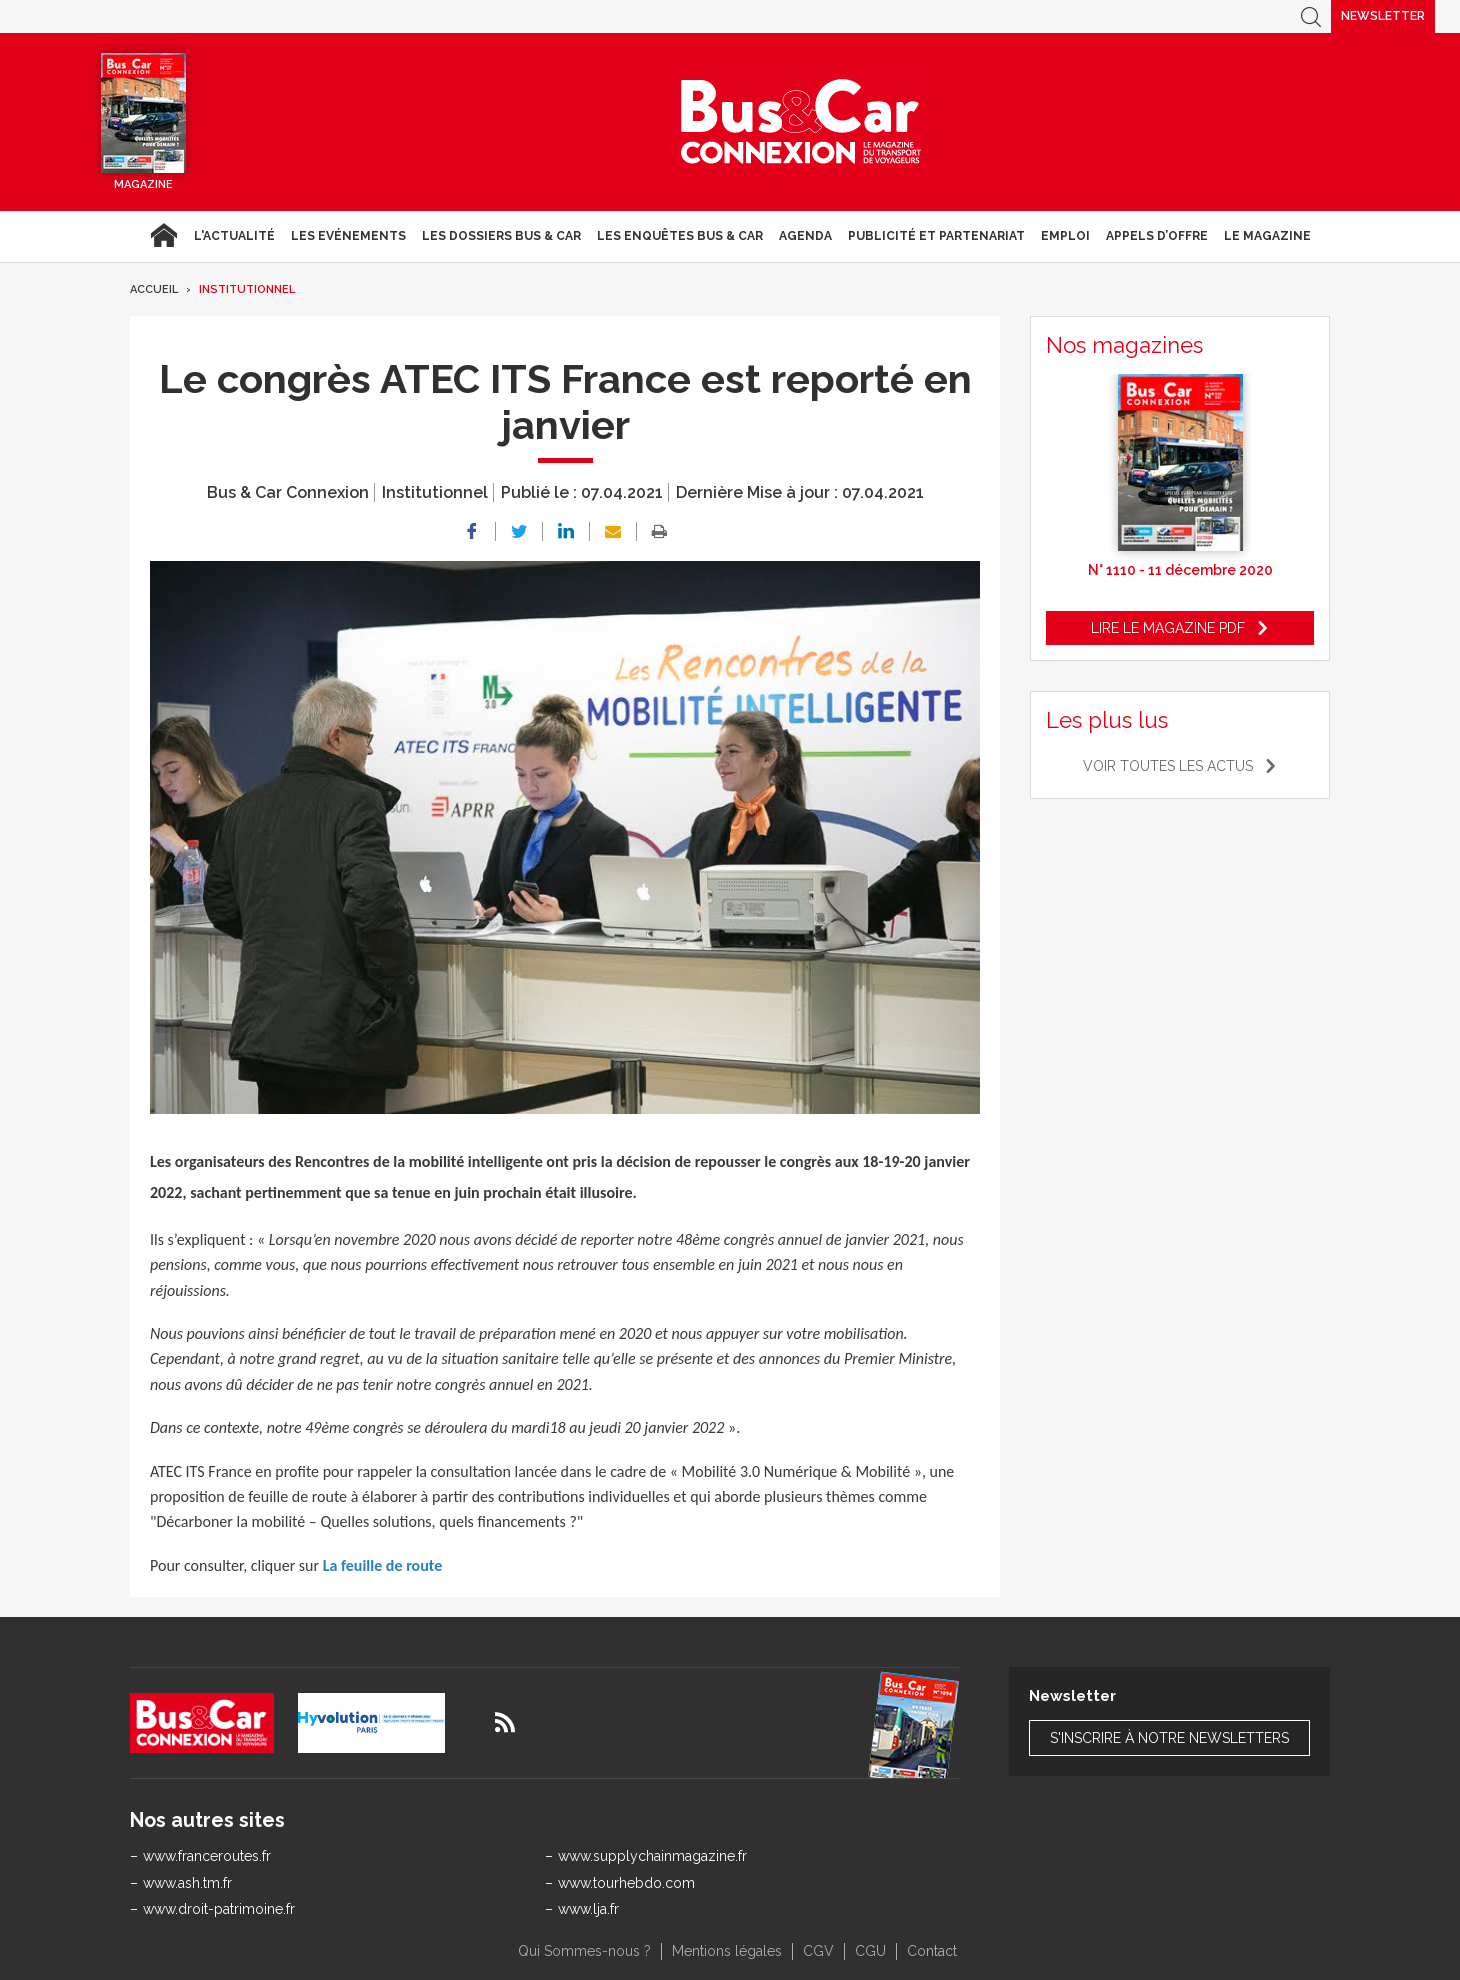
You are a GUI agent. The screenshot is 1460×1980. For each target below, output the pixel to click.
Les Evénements (348, 236)
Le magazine (1267, 236)
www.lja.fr (588, 1909)
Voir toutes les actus (1168, 766)
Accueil (163, 236)
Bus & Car (801, 122)
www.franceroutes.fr (207, 1856)
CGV (818, 1951)
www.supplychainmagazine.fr (652, 1856)
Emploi (1065, 236)
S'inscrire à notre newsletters (1169, 1738)
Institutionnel (247, 289)
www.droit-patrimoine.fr (219, 1909)
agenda (805, 236)
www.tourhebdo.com (626, 1883)
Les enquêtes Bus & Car (680, 236)
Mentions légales (727, 1951)
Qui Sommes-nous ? (584, 1951)
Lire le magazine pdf (1168, 628)
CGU (870, 1951)
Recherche (1311, 16)
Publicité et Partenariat (936, 236)
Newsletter (1383, 16)
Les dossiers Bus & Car (501, 236)
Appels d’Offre (1157, 236)
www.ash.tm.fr (187, 1883)
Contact (932, 1951)
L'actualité (234, 236)
